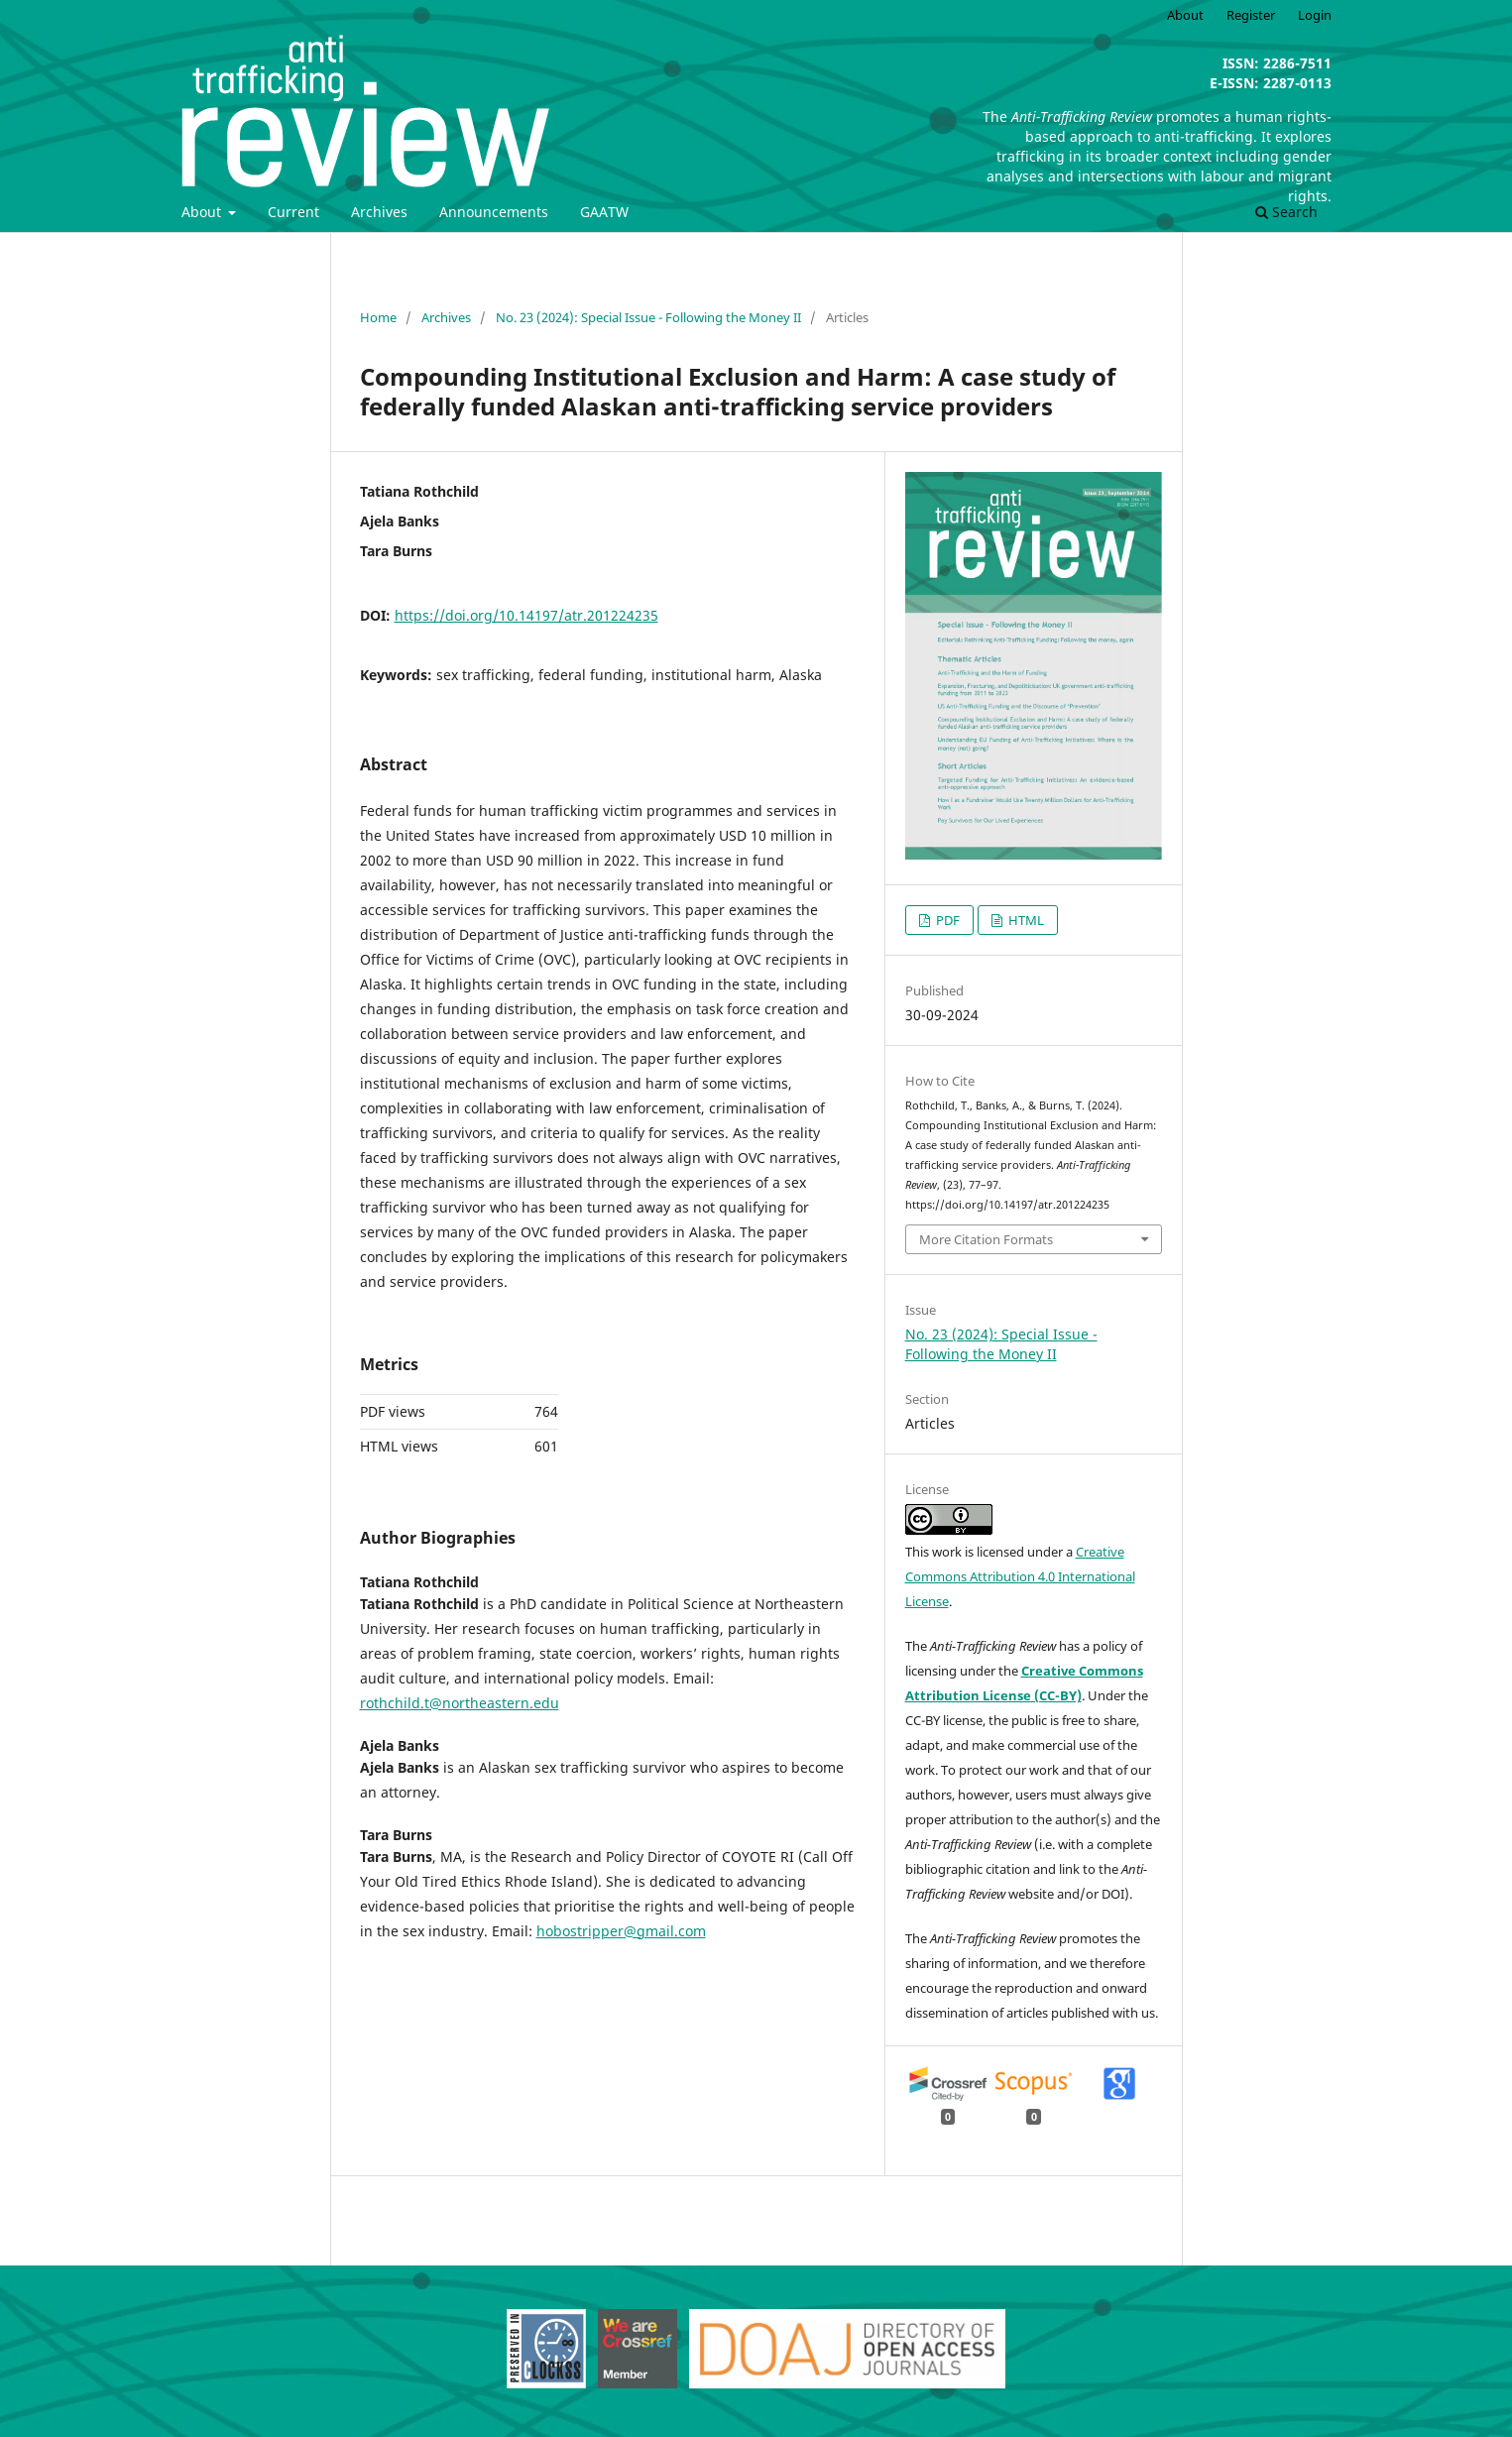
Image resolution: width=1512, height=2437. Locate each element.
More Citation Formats (986, 1239)
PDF (946, 920)
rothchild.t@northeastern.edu (459, 1702)
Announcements (493, 211)
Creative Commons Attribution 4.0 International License (1020, 1576)
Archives (379, 211)
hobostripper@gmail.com (621, 1930)
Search (1286, 211)
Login (1315, 15)
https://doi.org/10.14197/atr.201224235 (526, 615)
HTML (1024, 920)
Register (1250, 15)
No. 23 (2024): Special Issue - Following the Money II (648, 317)
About (203, 211)
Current (293, 211)
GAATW (604, 211)
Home (378, 317)
